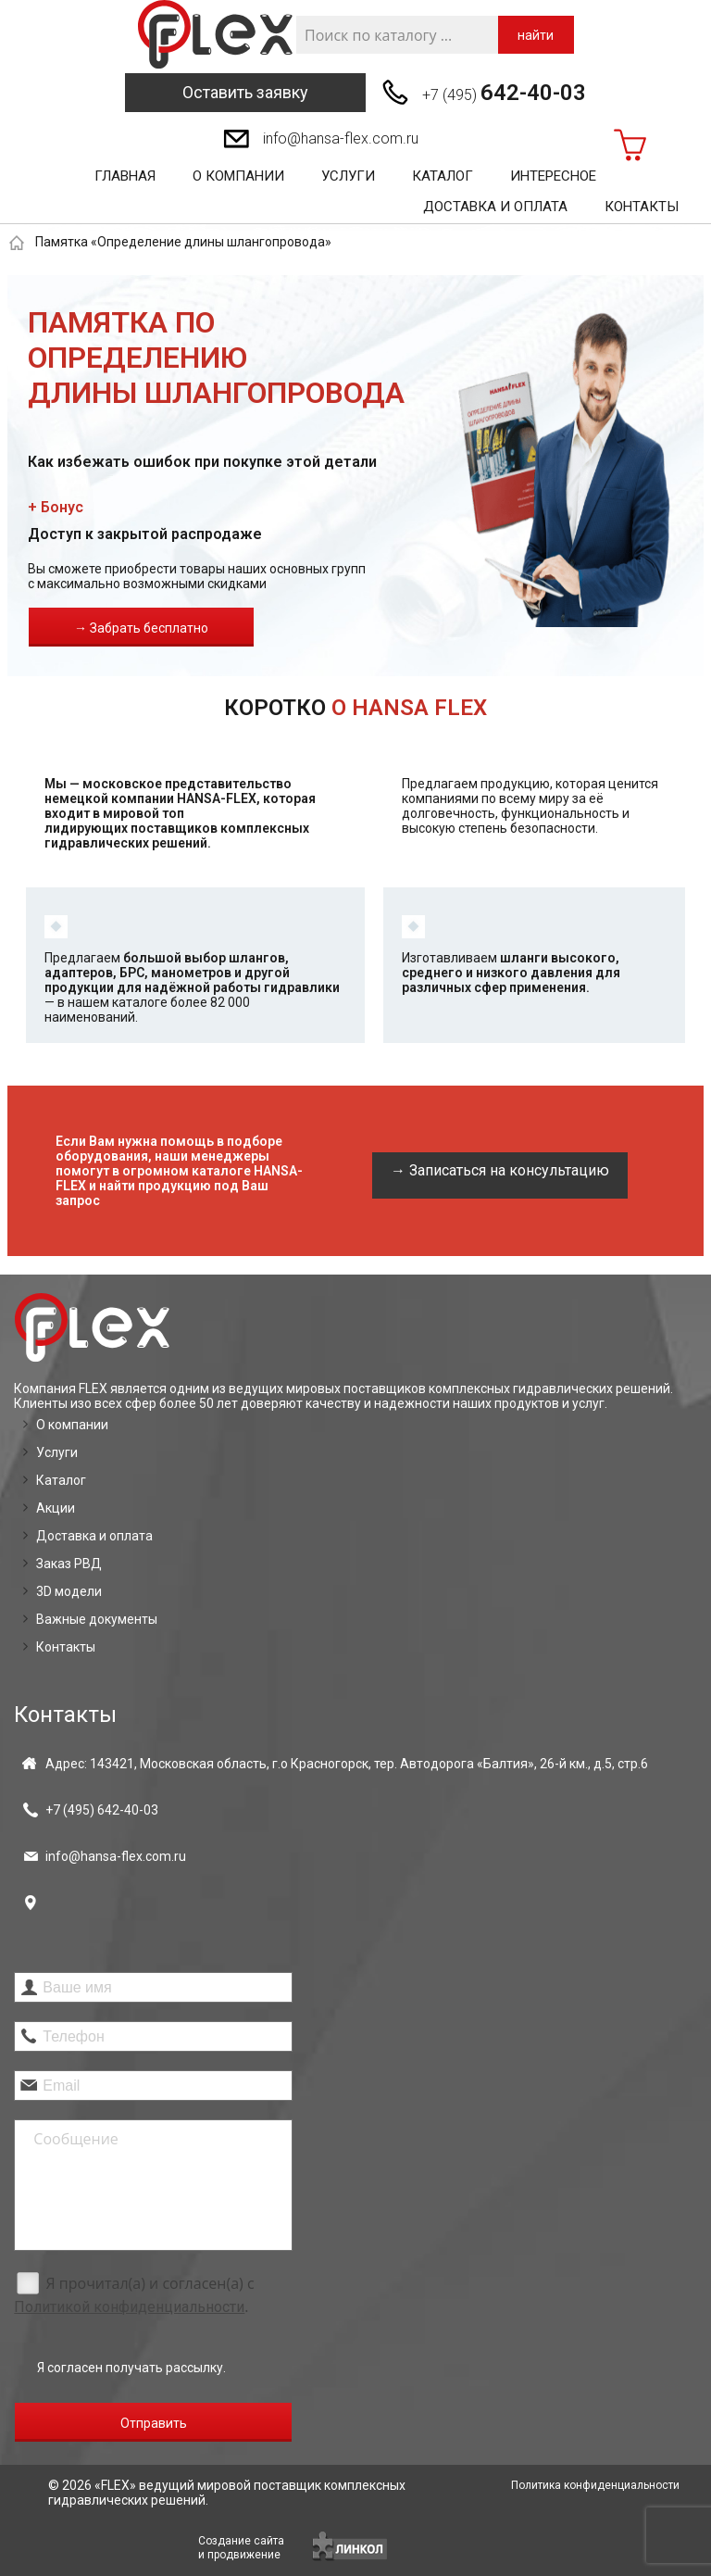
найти (536, 35)
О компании (238, 176)
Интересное (553, 176)
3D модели (69, 1591)
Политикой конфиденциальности (129, 2307)
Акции (55, 1508)
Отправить (153, 2423)
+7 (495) (504, 93)
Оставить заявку (245, 92)
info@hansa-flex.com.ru (340, 138)
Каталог (442, 176)
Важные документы (96, 1619)
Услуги (348, 176)
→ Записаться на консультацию (500, 1170)
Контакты (642, 206)
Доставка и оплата (495, 206)
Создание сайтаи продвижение (241, 2547)
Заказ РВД (69, 1563)
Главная (125, 176)
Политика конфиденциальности (595, 2485)
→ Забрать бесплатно (141, 628)
